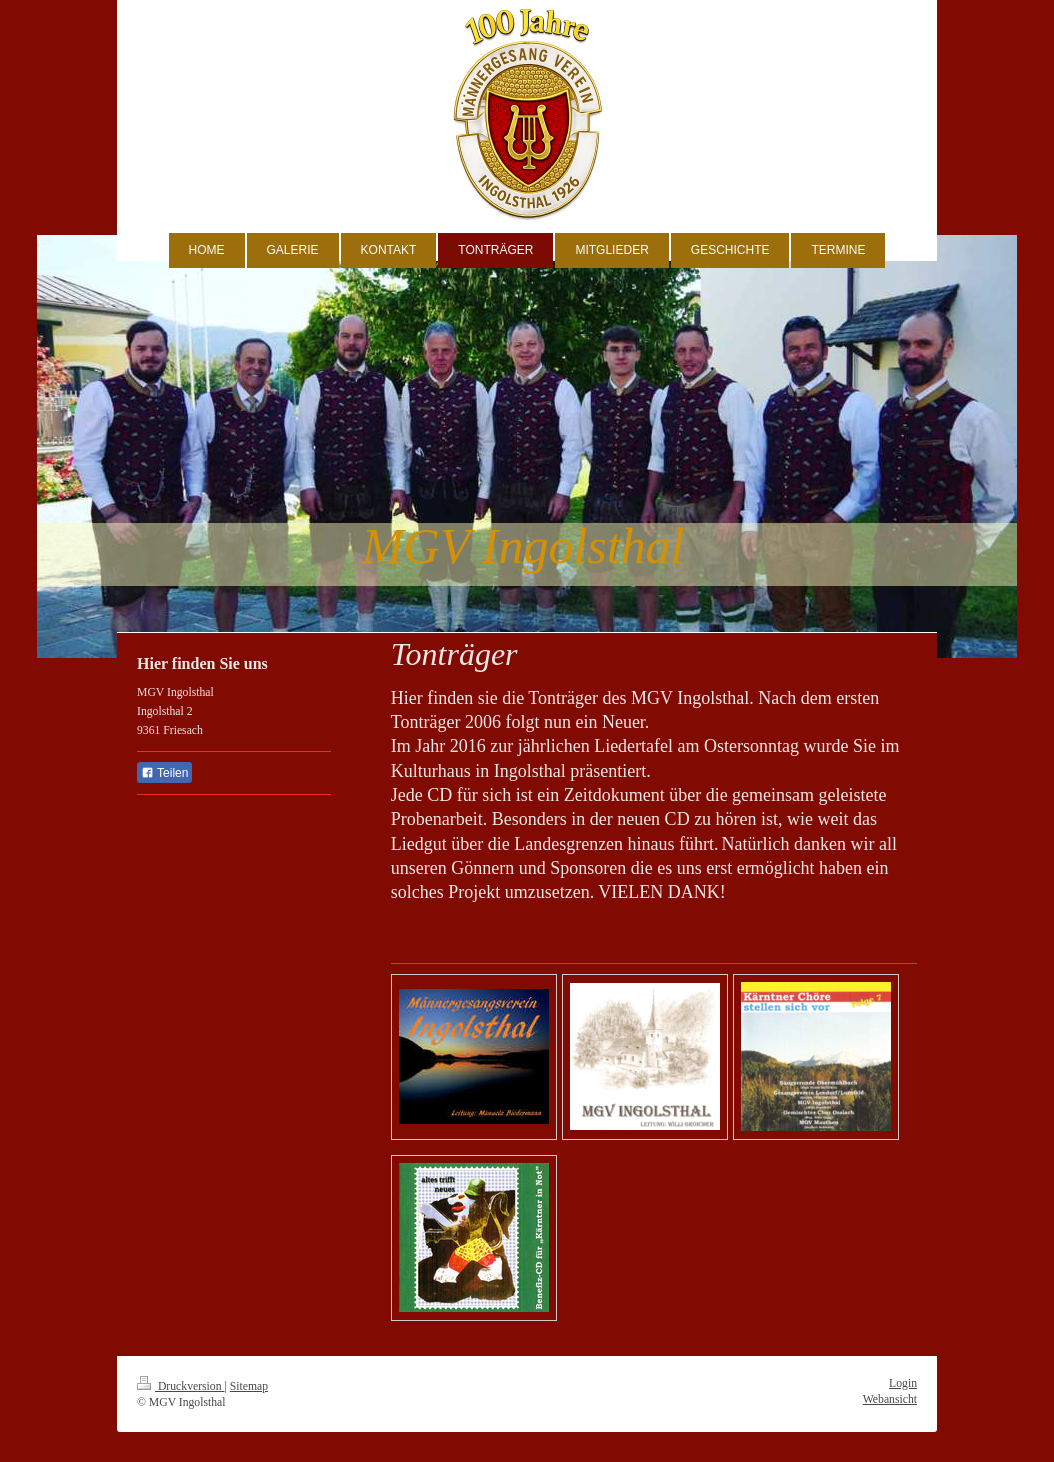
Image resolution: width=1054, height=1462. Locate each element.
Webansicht (890, 1399)
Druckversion (180, 1386)
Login (903, 1383)
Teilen (164, 773)
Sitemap (249, 1386)
